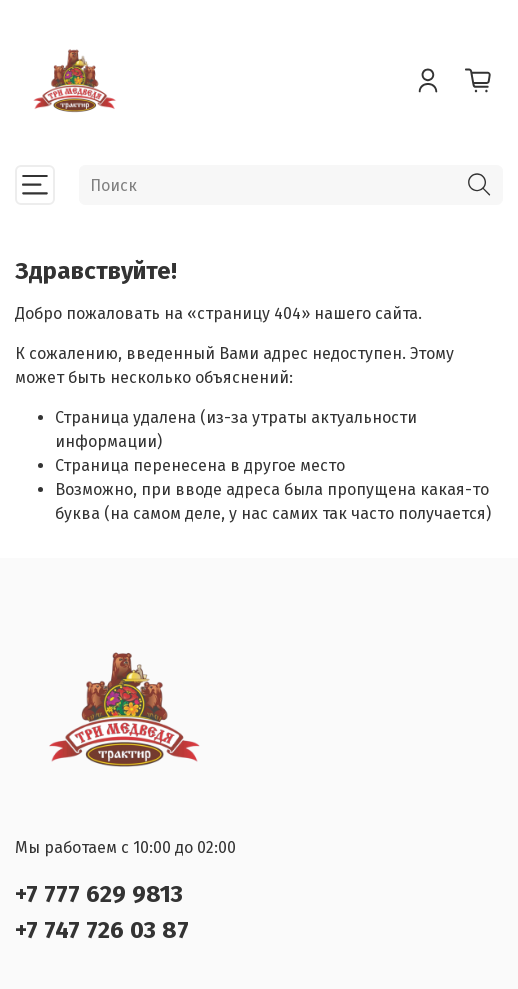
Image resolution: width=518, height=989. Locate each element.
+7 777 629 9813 (99, 894)
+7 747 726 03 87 (102, 930)
